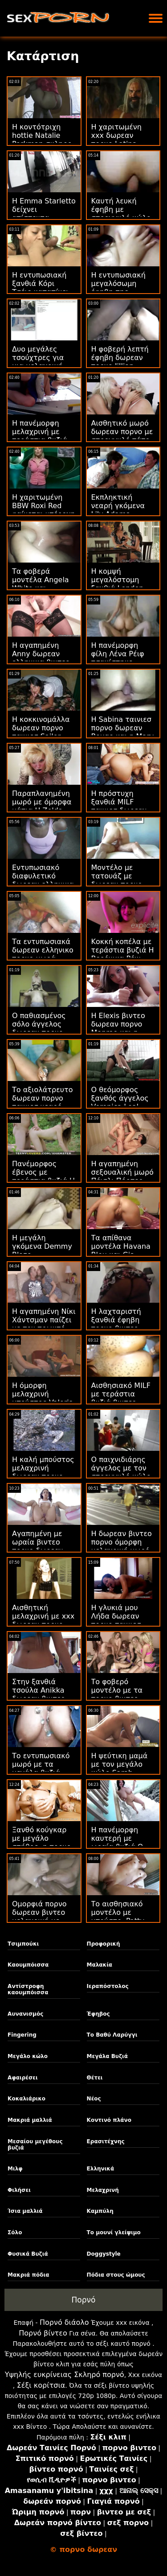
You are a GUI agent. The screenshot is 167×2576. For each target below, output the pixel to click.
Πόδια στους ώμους (116, 2275)
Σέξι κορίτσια (41, 2385)
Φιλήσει (19, 2190)
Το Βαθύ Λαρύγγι (112, 2035)
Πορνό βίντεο (43, 2333)
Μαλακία (99, 1965)
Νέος (94, 2099)
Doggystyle (104, 2254)
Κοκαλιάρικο (26, 2099)
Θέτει (95, 2078)
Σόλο (15, 2232)
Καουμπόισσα (28, 1965)
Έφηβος (98, 2014)
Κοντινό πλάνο (109, 2120)
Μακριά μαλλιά (30, 2120)
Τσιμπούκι (23, 1944)
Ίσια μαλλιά (25, 2211)
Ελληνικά (100, 2169)
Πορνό (84, 2299)
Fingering (22, 2035)
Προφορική (103, 1944)
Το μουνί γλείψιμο (114, 2232)
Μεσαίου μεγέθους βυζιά (35, 2144)
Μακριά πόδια (28, 2275)
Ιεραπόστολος (108, 1986)
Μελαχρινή (103, 2190)
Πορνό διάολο (64, 2322)
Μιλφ (15, 2169)
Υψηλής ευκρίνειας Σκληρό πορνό (64, 2374)
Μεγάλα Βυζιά (107, 2056)
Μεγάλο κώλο (28, 2056)
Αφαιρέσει (23, 2078)
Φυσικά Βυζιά (28, 2254)
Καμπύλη (100, 2211)
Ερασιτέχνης (106, 2141)
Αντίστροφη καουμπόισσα (28, 1989)
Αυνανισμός (25, 2014)
